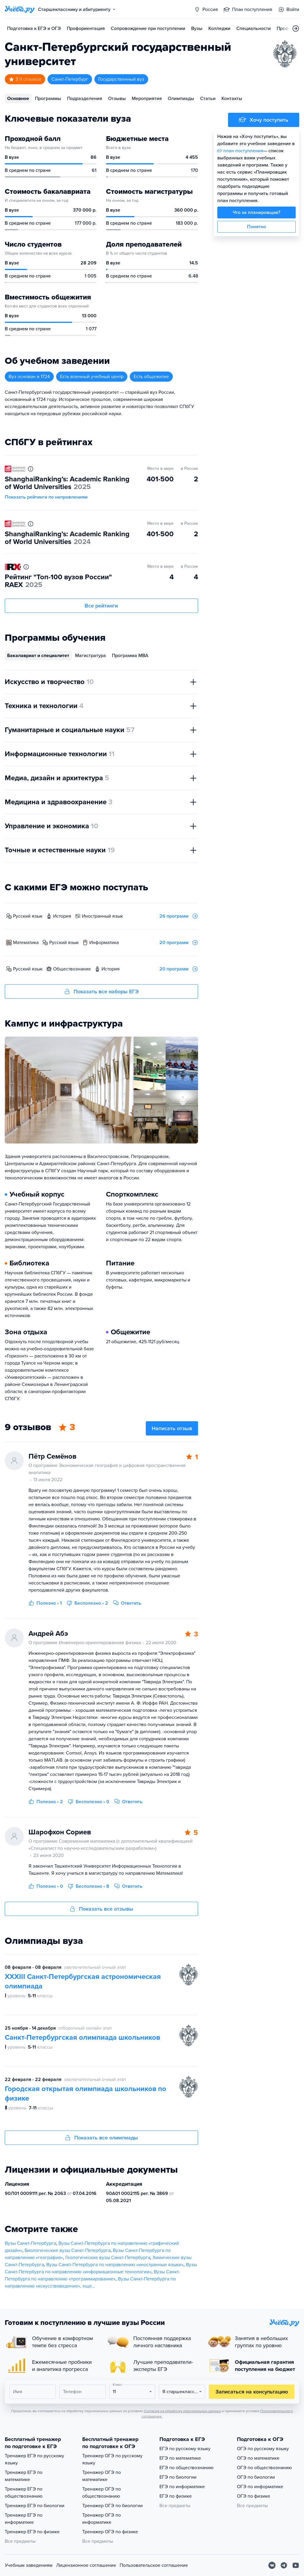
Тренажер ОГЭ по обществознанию (101, 2492)
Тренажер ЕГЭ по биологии (34, 2506)
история (62, 916)
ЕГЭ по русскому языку (184, 2449)
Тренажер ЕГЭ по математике (23, 2476)
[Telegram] (283, 2565)
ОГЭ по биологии (256, 2477)
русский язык (27, 916)
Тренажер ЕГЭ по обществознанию (23, 2492)
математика (26, 943)
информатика (104, 943)
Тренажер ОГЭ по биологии (112, 2506)
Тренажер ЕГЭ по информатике (23, 2518)
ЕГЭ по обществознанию (186, 2468)
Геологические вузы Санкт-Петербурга (107, 2258)
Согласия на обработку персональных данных (182, 2411)
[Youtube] (295, 2565)
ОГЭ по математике (258, 2458)
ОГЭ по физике (253, 2496)
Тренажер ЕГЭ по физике (32, 2532)
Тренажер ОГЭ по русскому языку (112, 2459)
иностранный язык (102, 916)
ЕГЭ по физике (175, 2496)
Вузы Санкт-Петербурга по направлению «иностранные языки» (114, 2265)
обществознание (72, 969)
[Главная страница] (19, 9)
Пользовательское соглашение (154, 2565)
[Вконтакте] (272, 2565)
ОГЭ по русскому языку (263, 2449)
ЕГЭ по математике (180, 2458)
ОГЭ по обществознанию (264, 2468)
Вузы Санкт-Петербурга (30, 2243)
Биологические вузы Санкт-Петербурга (67, 2250)
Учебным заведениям (29, 2565)
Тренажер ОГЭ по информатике (101, 2518)
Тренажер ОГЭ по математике (101, 2476)
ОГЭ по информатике (260, 2487)
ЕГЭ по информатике (182, 2487)
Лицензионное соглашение (86, 2565)
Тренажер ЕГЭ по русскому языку (34, 2459)
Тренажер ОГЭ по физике (110, 2532)
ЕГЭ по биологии (178, 2477)
